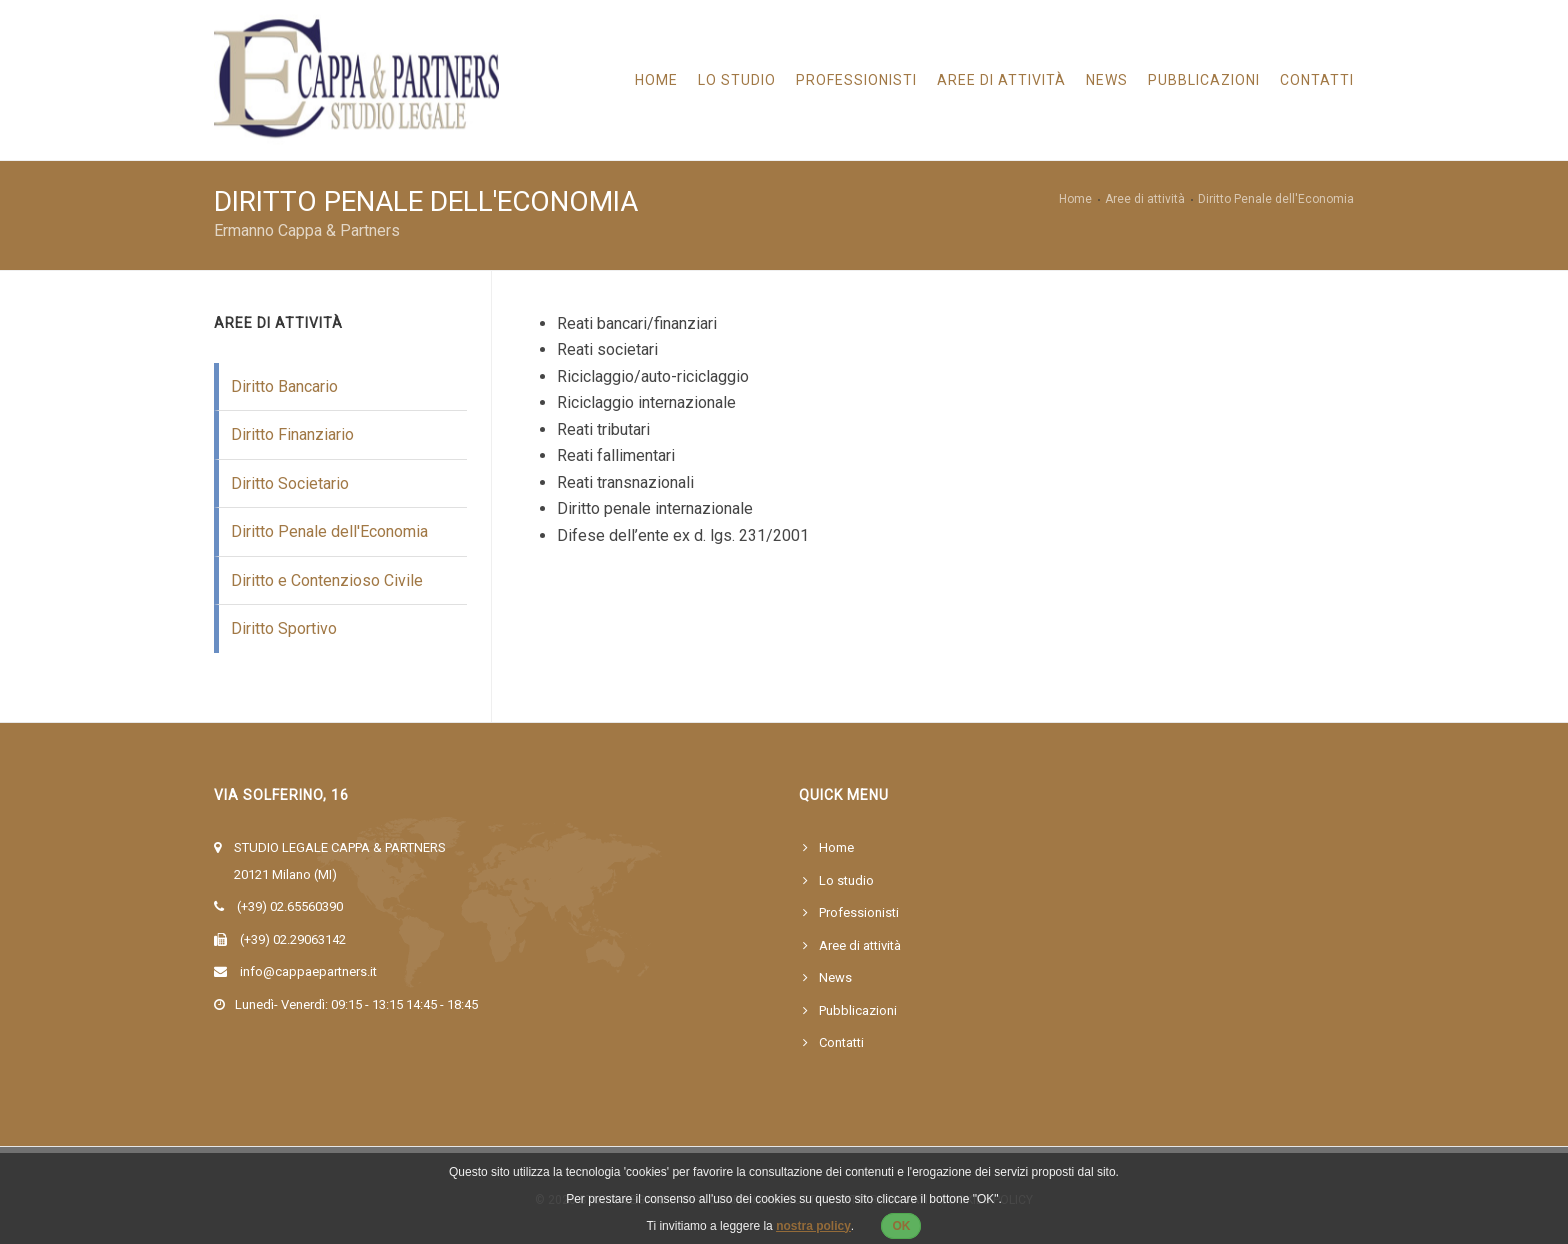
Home (656, 80)
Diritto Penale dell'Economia (329, 531)
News (1107, 80)
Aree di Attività (1001, 80)
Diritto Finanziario (292, 434)
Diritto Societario (290, 483)
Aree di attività (860, 945)
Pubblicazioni (1204, 80)
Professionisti (856, 80)
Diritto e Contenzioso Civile (327, 580)
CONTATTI (1327, 80)
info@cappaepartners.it (308, 971)
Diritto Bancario (284, 386)
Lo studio (737, 80)
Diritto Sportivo (284, 628)
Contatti (841, 1042)
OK (901, 1226)
